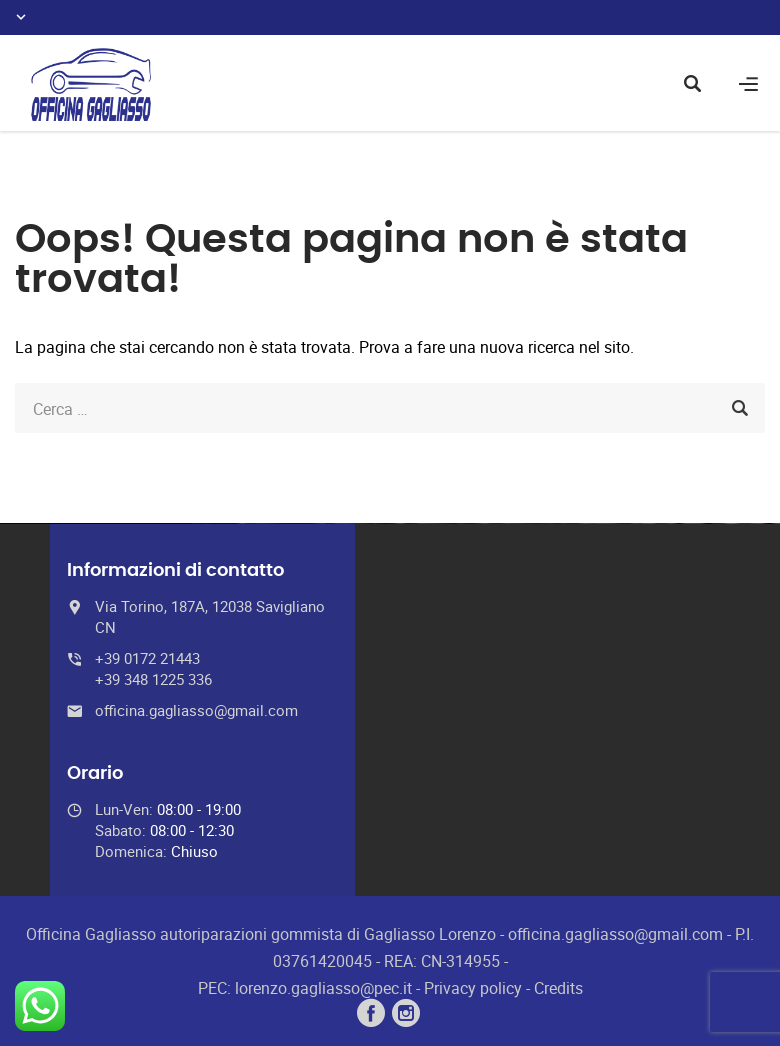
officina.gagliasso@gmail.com (196, 710)
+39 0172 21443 (147, 658)
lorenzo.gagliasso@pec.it (323, 988)
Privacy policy (473, 988)
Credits (558, 988)
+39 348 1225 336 (153, 679)
